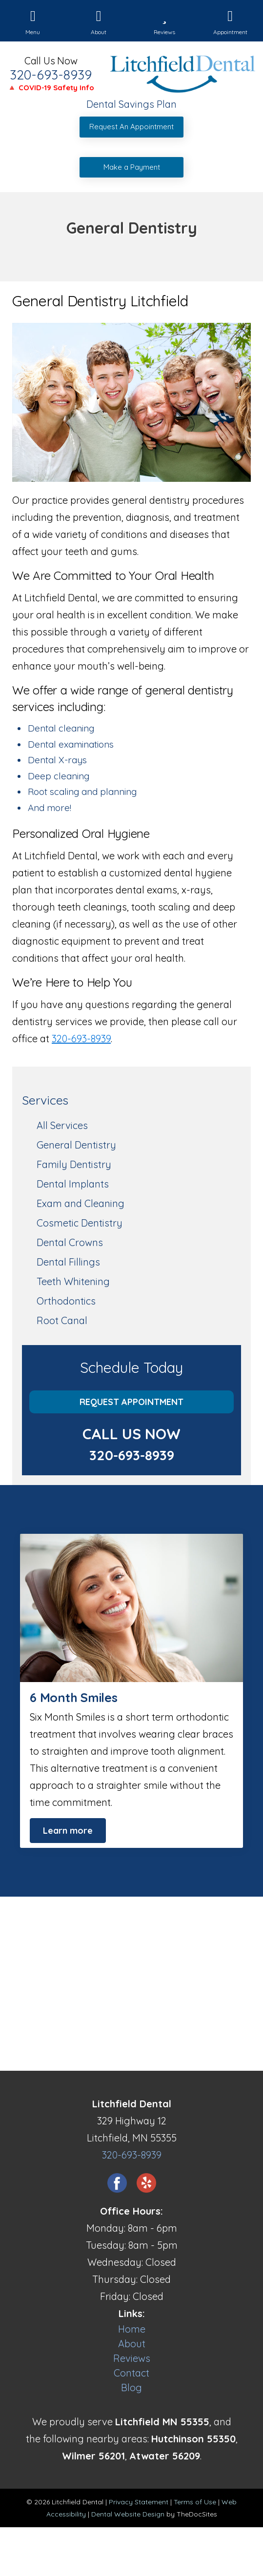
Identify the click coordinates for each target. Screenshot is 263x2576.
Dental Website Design (127, 2514)
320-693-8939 (51, 74)
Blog (131, 2387)
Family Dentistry (74, 1164)
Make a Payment (131, 167)
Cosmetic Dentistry (79, 1223)
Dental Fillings (68, 1262)
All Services (62, 1125)
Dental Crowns (70, 1242)
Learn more (68, 1830)
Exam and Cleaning (80, 1203)
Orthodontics (66, 1301)
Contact (131, 2373)
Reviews (131, 2358)
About (131, 2344)
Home (131, 2329)
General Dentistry (76, 1145)
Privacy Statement (138, 2501)
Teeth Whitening (73, 1281)
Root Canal (62, 1320)
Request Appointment (131, 1401)
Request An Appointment (131, 126)
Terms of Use (195, 2501)
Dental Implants (73, 1184)
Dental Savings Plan (131, 104)
